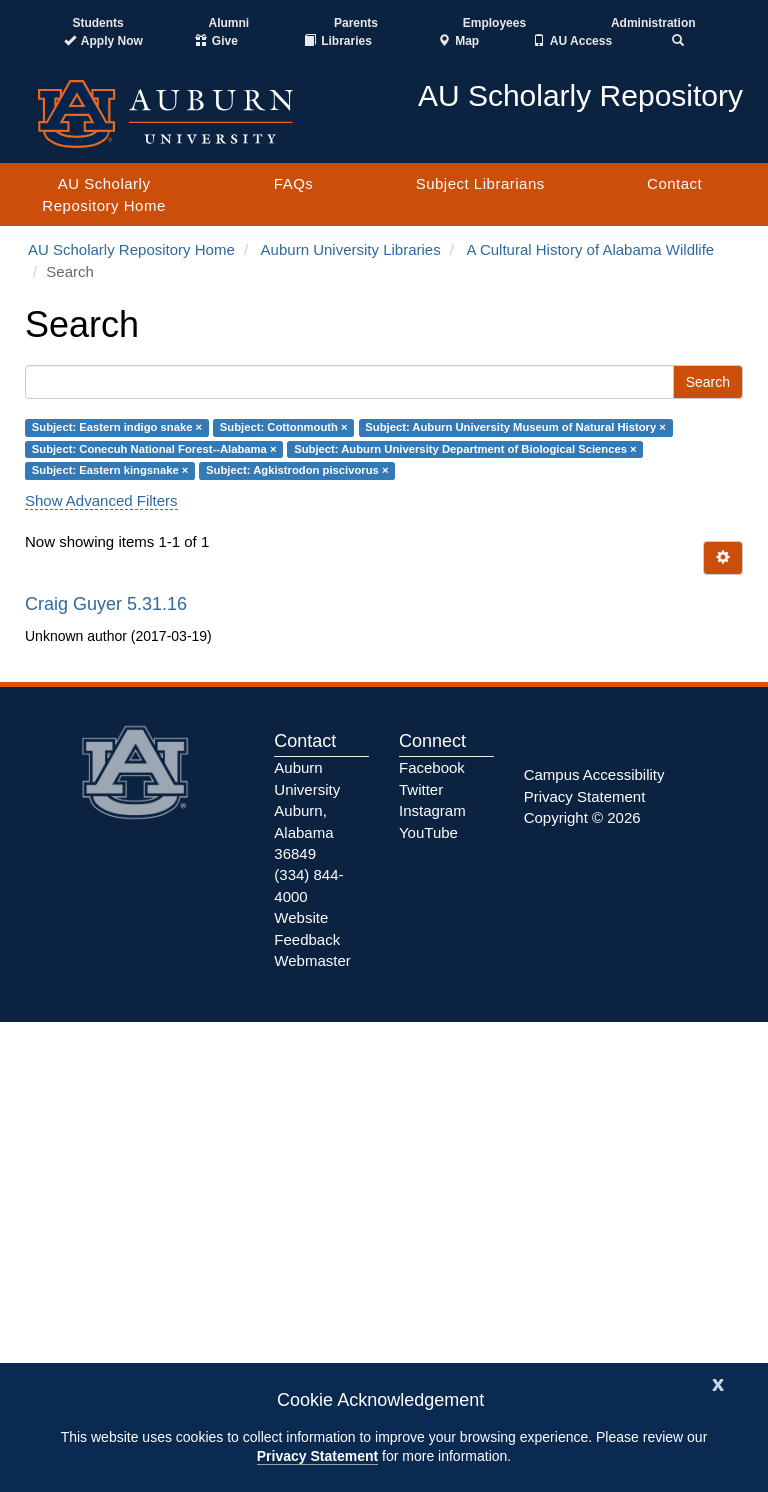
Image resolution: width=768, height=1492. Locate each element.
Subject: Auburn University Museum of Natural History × (515, 428)
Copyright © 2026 (582, 817)
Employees (494, 23)
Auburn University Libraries (351, 249)
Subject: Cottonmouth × (284, 428)
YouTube (428, 832)
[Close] (718, 1382)
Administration (653, 23)
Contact (674, 183)
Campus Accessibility (594, 774)
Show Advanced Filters (101, 500)
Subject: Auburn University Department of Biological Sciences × (465, 449)
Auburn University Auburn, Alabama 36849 (307, 810)
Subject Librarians (480, 183)
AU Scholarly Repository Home (103, 194)
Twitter (421, 789)
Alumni (229, 23)
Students (97, 23)
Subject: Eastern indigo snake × (117, 428)
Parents (356, 23)
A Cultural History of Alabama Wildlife (591, 249)
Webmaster (312, 960)
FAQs (294, 183)
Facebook (432, 767)
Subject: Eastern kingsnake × (110, 470)
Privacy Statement (317, 1456)
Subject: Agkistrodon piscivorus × (297, 470)
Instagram (432, 810)
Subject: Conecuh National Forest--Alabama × (154, 449)
